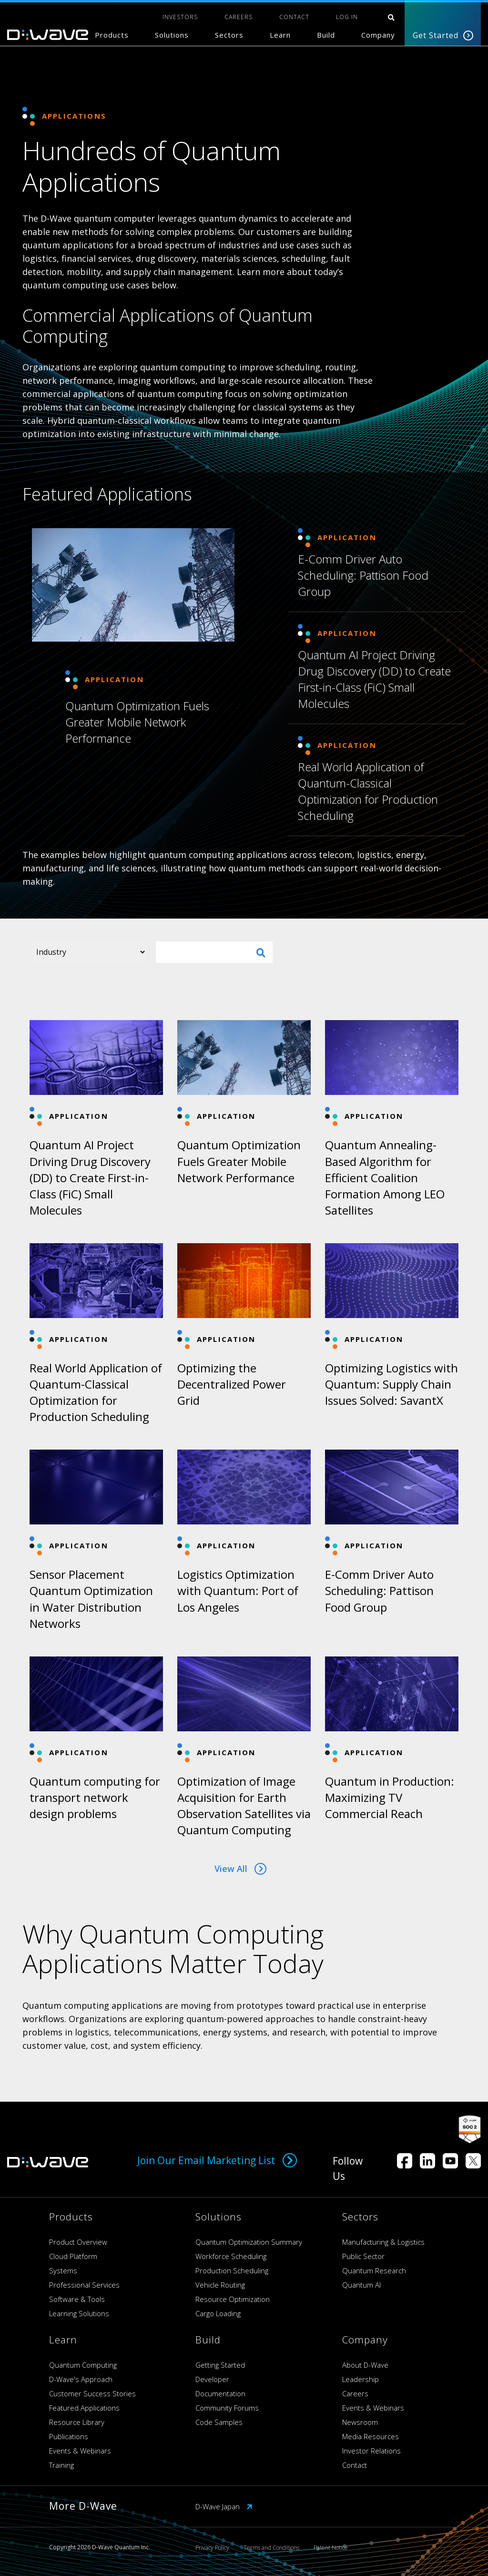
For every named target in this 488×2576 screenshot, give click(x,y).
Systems (63, 2270)
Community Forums (227, 2407)
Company (378, 35)
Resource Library (76, 2422)
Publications (68, 2436)
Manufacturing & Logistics (383, 2242)
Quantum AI (361, 2285)
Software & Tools (77, 2299)
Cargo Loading (218, 2313)
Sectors (229, 35)
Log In (347, 17)
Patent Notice (331, 2548)
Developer (212, 2379)
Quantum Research (374, 2270)
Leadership (360, 2379)
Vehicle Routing (220, 2285)
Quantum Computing (83, 2365)
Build (326, 35)
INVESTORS (180, 17)
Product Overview (78, 2242)
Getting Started (220, 2365)
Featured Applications (84, 2407)
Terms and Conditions (271, 2548)
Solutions (172, 35)
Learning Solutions (79, 2313)
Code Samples (219, 2422)
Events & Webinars (80, 2450)
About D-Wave (365, 2365)
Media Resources (370, 2436)
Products (112, 35)
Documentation (220, 2393)
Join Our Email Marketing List (217, 2160)
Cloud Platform (73, 2256)
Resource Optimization (232, 2299)
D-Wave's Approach (80, 2379)
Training (61, 2465)
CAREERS (238, 17)
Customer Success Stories (92, 2393)
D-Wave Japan (224, 2506)
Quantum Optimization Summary (248, 2242)
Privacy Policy (212, 2548)
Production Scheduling (231, 2270)
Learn (280, 35)
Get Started (443, 35)
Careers (355, 2393)
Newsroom (360, 2422)
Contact (354, 2465)
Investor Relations (371, 2450)
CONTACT (294, 17)
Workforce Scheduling (230, 2256)
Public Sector (363, 2256)
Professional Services (84, 2285)
